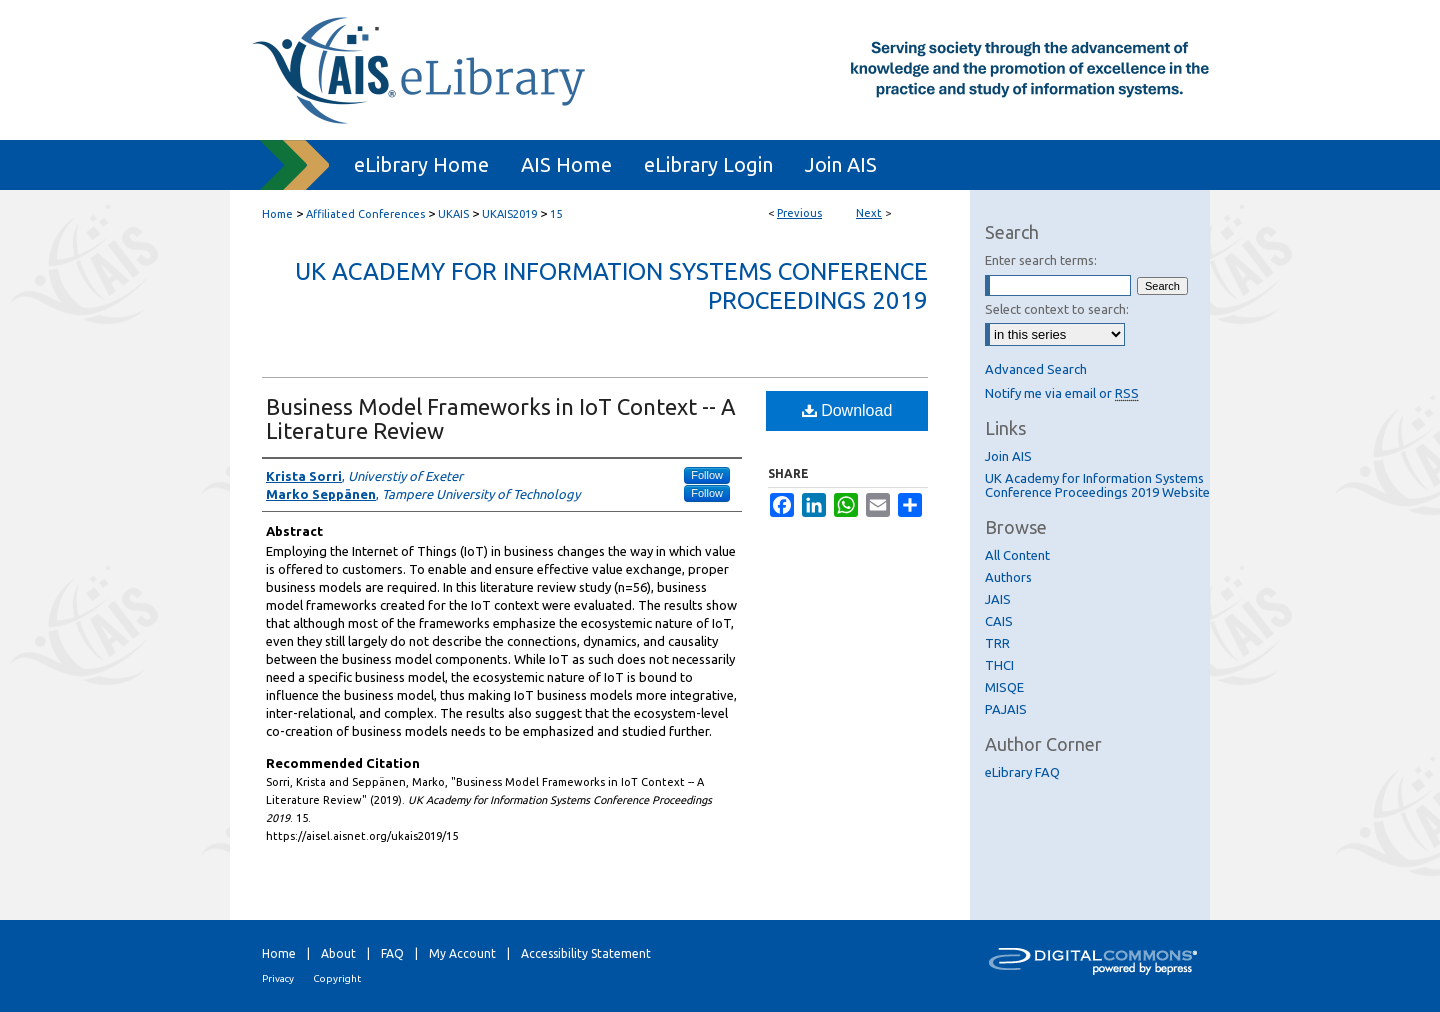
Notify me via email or (1062, 393)
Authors (1008, 577)
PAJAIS (1006, 709)
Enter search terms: (1041, 260)
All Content (1017, 555)
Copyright (337, 978)
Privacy (278, 978)
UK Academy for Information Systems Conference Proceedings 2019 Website (1097, 485)
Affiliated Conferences (365, 214)
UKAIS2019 (509, 214)
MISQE (1004, 687)
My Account (462, 953)
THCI (999, 665)
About (338, 953)
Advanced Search (1036, 369)
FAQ (392, 953)
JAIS (998, 599)
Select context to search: (1057, 309)
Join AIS (1008, 456)
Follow (707, 475)
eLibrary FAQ (1022, 772)
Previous (799, 213)
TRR (997, 643)
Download (847, 410)
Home (277, 214)
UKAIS (453, 214)
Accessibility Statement (586, 953)
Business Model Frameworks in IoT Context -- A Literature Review (501, 418)
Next (869, 213)
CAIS (999, 621)
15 (556, 214)
